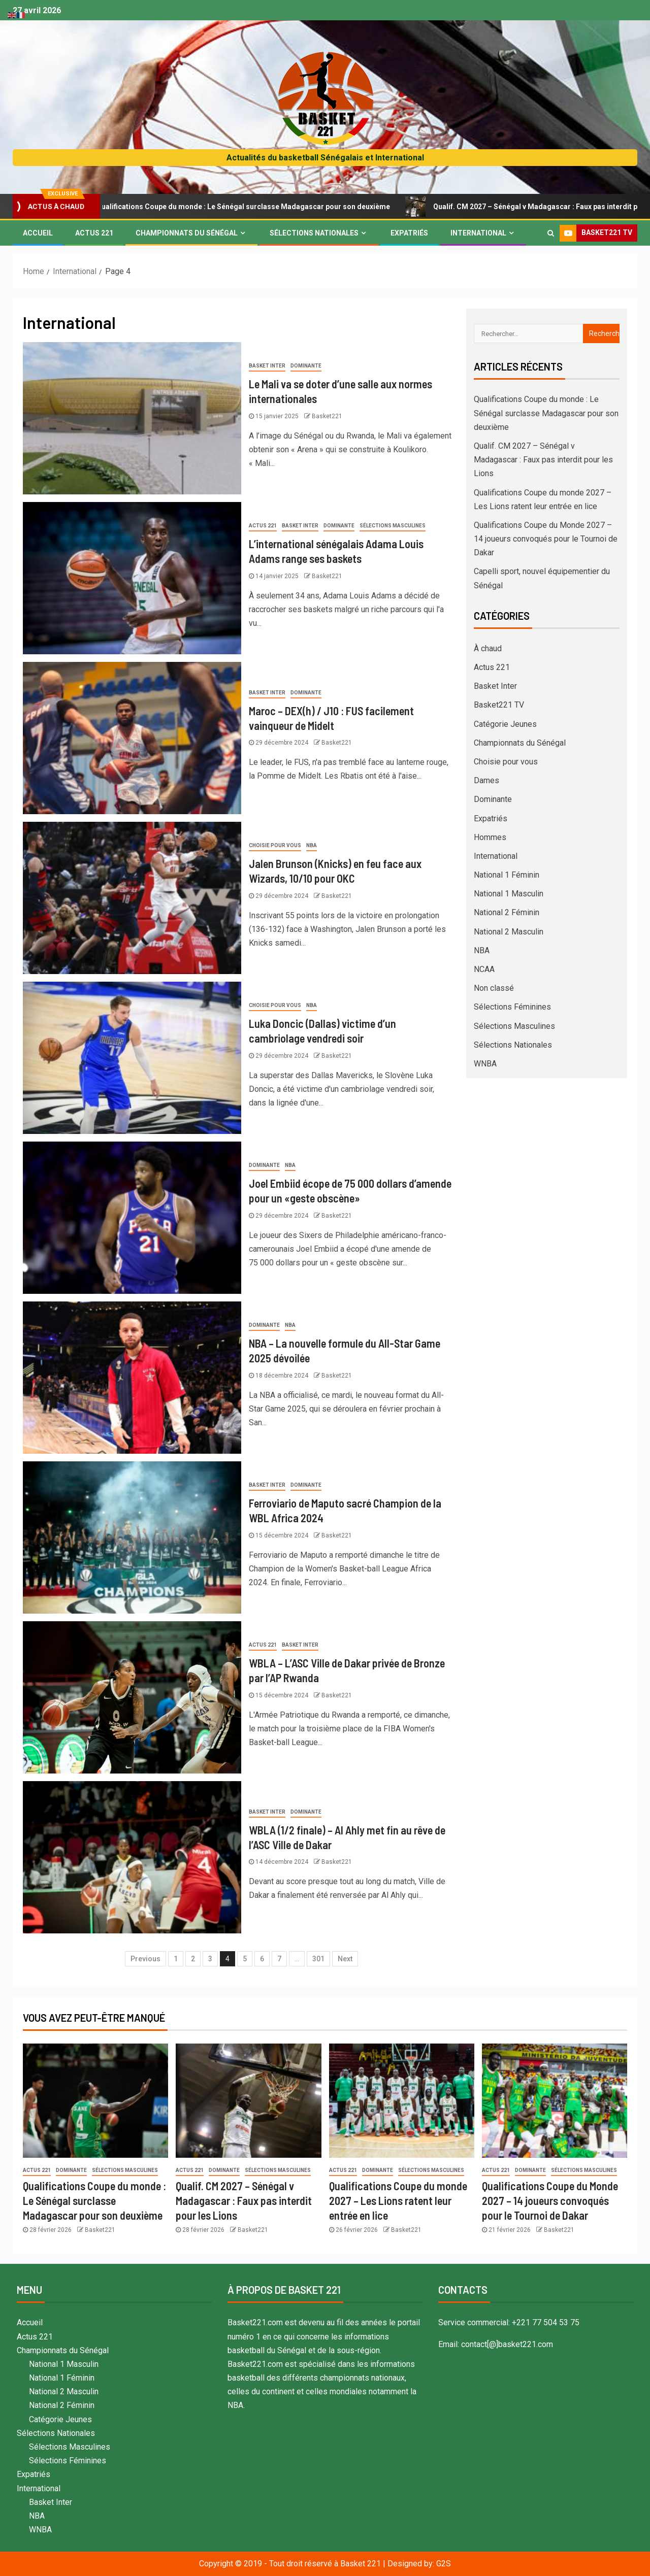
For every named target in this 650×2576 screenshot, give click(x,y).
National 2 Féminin (506, 912)
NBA (311, 845)
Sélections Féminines (512, 1007)
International (478, 233)
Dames (486, 780)
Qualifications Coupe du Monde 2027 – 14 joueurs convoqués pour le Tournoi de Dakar (546, 538)
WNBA (485, 1063)
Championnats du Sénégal (187, 233)
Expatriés (409, 233)
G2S (443, 2563)
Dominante (305, 366)
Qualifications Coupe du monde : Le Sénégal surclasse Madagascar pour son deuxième (247, 206)
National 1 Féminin (506, 875)
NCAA (484, 969)
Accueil (38, 233)
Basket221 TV (499, 705)
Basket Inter (267, 366)
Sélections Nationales (314, 233)
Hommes (490, 837)
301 (318, 1959)
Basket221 (327, 416)
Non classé (494, 988)
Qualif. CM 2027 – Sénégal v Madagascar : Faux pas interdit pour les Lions (543, 459)
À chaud (488, 648)
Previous (145, 1959)
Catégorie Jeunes (505, 724)
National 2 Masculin (508, 931)
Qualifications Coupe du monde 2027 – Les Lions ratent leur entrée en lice (398, 2200)
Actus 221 (94, 233)
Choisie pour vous (275, 845)
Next (345, 1959)
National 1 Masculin (508, 893)
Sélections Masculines (393, 525)
